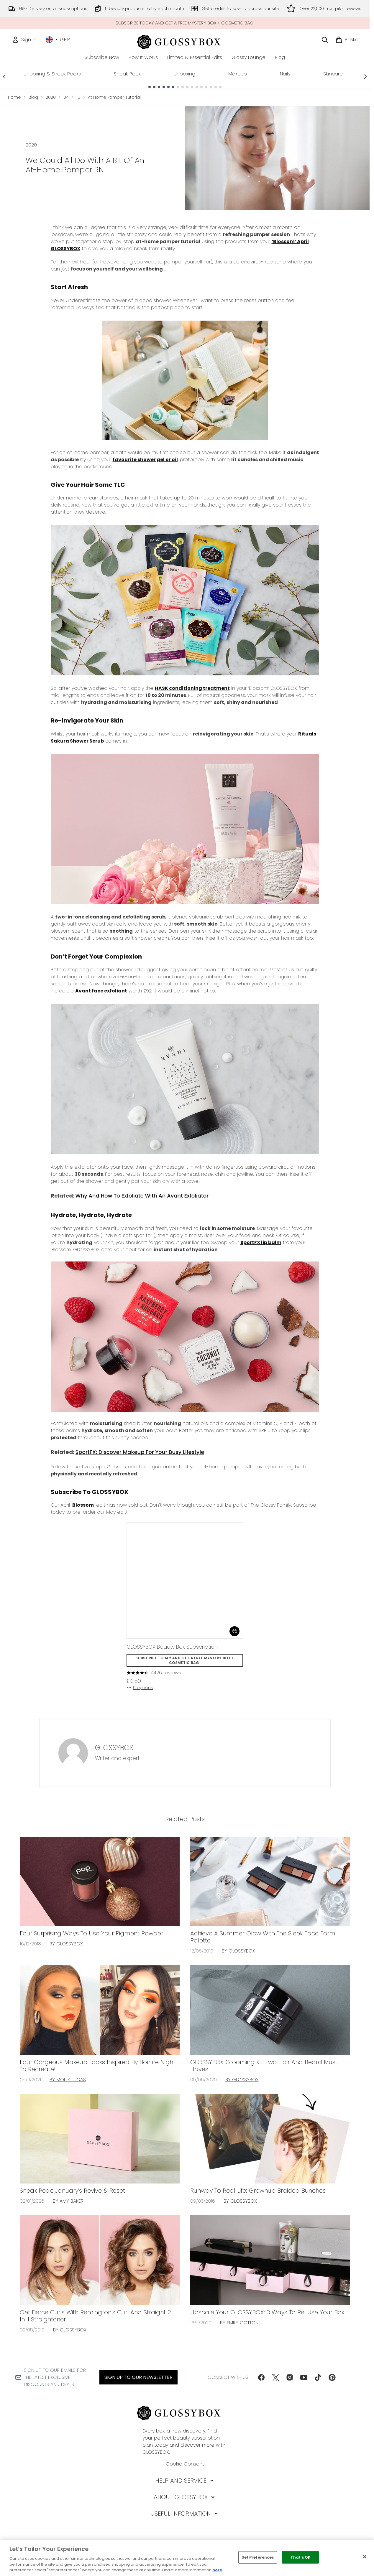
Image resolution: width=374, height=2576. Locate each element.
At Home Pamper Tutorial (114, 97)
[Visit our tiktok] (318, 2377)
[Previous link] (4, 76)
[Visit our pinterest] (332, 2377)
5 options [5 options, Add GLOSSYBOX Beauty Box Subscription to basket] (140, 1688)
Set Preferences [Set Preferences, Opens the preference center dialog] (258, 2557)
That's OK (301, 2557)
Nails (285, 73)
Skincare (333, 73)
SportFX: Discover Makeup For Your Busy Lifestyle (140, 1452)
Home (14, 97)
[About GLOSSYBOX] (185, 2497)
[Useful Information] (184, 2513)
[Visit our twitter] (275, 2377)
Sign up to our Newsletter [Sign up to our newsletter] (138, 2377)
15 (78, 97)
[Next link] (365, 76)
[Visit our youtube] (304, 2377)
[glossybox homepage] (185, 41)
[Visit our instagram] (290, 2377)
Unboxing (184, 73)
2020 (51, 97)
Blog (33, 97)
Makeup (237, 73)
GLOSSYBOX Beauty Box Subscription (172, 1646)
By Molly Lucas (68, 2079)
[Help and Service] (185, 2480)
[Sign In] (24, 40)
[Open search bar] (324, 39)
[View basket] (347, 39)
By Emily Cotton (239, 2322)
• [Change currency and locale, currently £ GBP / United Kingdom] (58, 39)
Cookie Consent (185, 2463)
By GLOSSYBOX (66, 1943)
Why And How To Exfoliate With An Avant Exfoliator (142, 1195)
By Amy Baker (68, 2201)
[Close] (364, 2556)
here (217, 2570)
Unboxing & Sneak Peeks (52, 73)
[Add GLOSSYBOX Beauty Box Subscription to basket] (234, 1631)
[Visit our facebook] (261, 2377)
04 (66, 97)
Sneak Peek (127, 73)
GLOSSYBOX (114, 1747)
